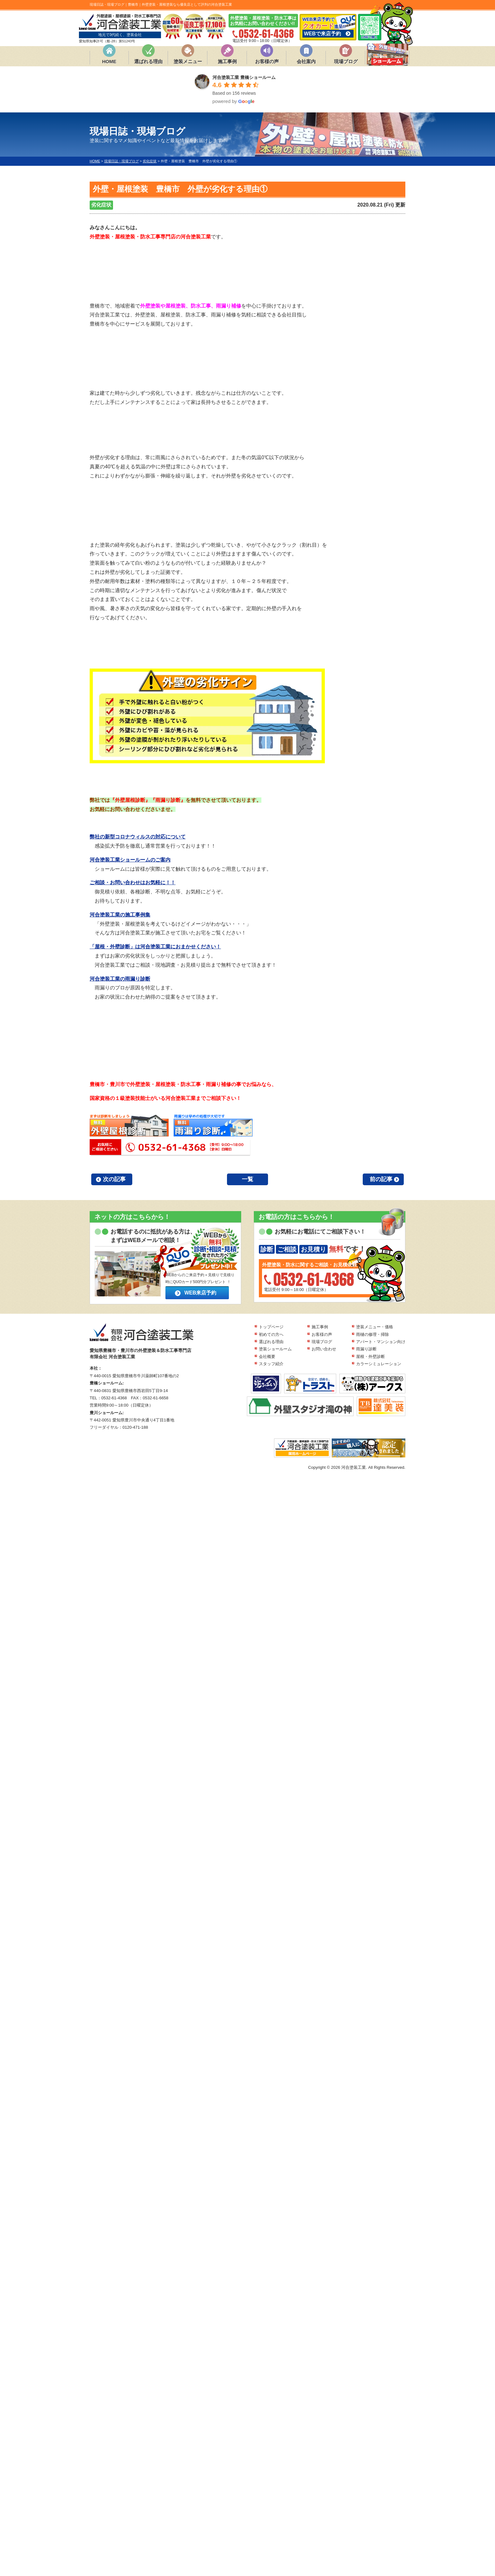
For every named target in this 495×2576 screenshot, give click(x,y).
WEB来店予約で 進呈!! (328, 27)
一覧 (247, 1179)
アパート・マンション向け (380, 1341)
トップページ (271, 1326)
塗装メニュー (188, 61)
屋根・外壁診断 (370, 1356)
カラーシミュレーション (378, 1363)
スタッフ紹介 (271, 1363)
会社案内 (306, 61)
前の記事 (381, 1179)
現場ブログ (346, 61)
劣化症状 (101, 204)
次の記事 (114, 1179)
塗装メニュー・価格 (374, 1326)
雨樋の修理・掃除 (372, 1334)
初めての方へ (271, 1334)
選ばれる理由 (148, 61)
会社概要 (267, 1356)
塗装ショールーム (275, 1349)
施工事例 (227, 61)
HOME (109, 61)
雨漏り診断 (366, 1349)
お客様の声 (267, 61)
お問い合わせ (324, 1349)
